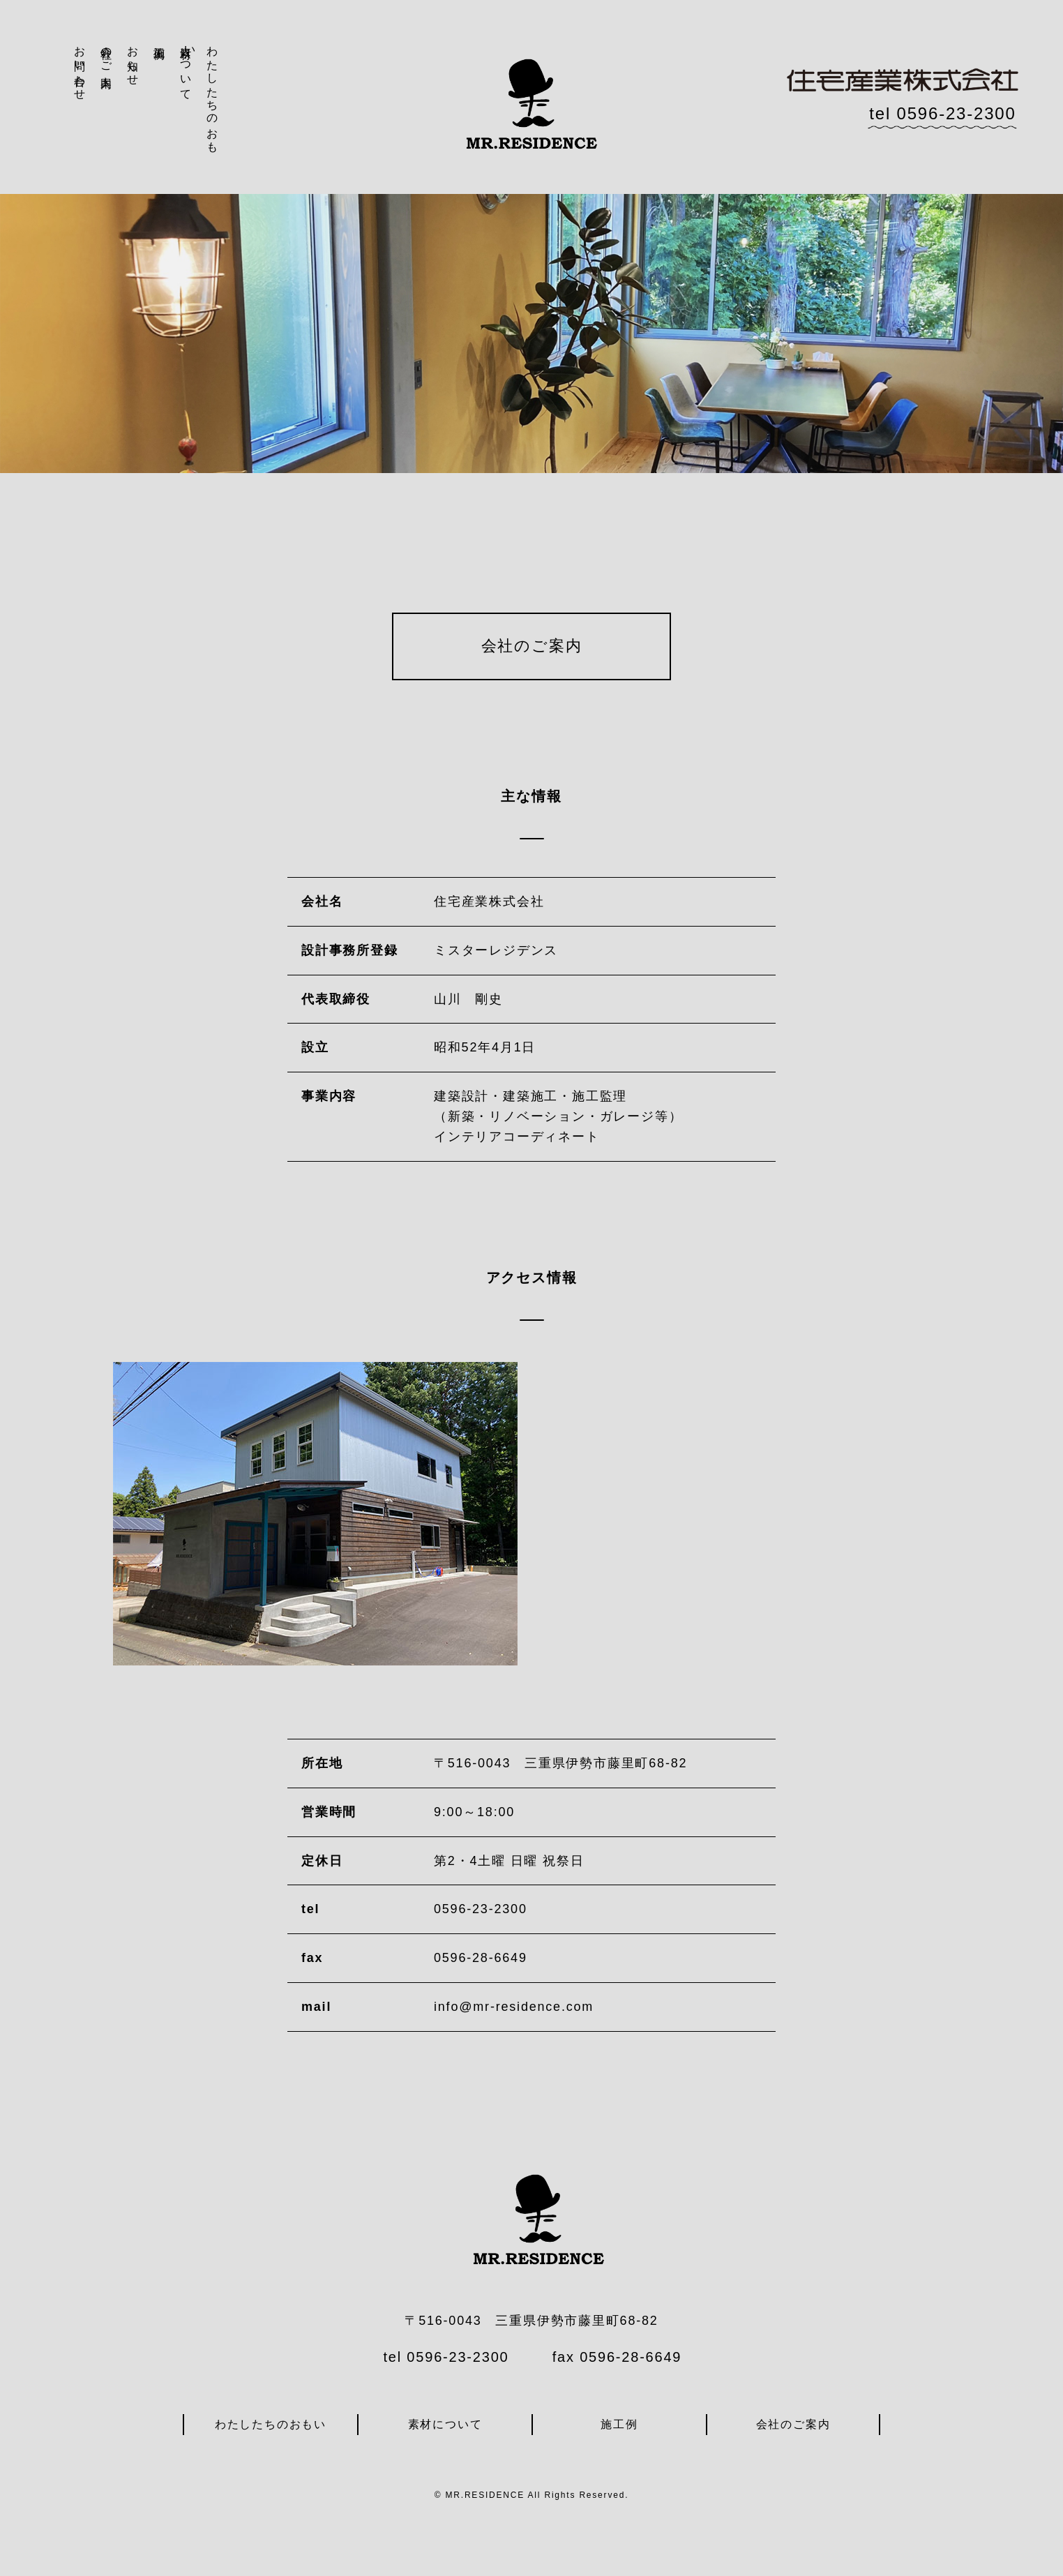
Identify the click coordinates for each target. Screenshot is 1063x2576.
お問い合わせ (80, 67)
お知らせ (133, 59)
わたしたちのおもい (201, 93)
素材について (186, 67)
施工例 (159, 40)
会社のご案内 (106, 54)
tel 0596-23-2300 (942, 113)
